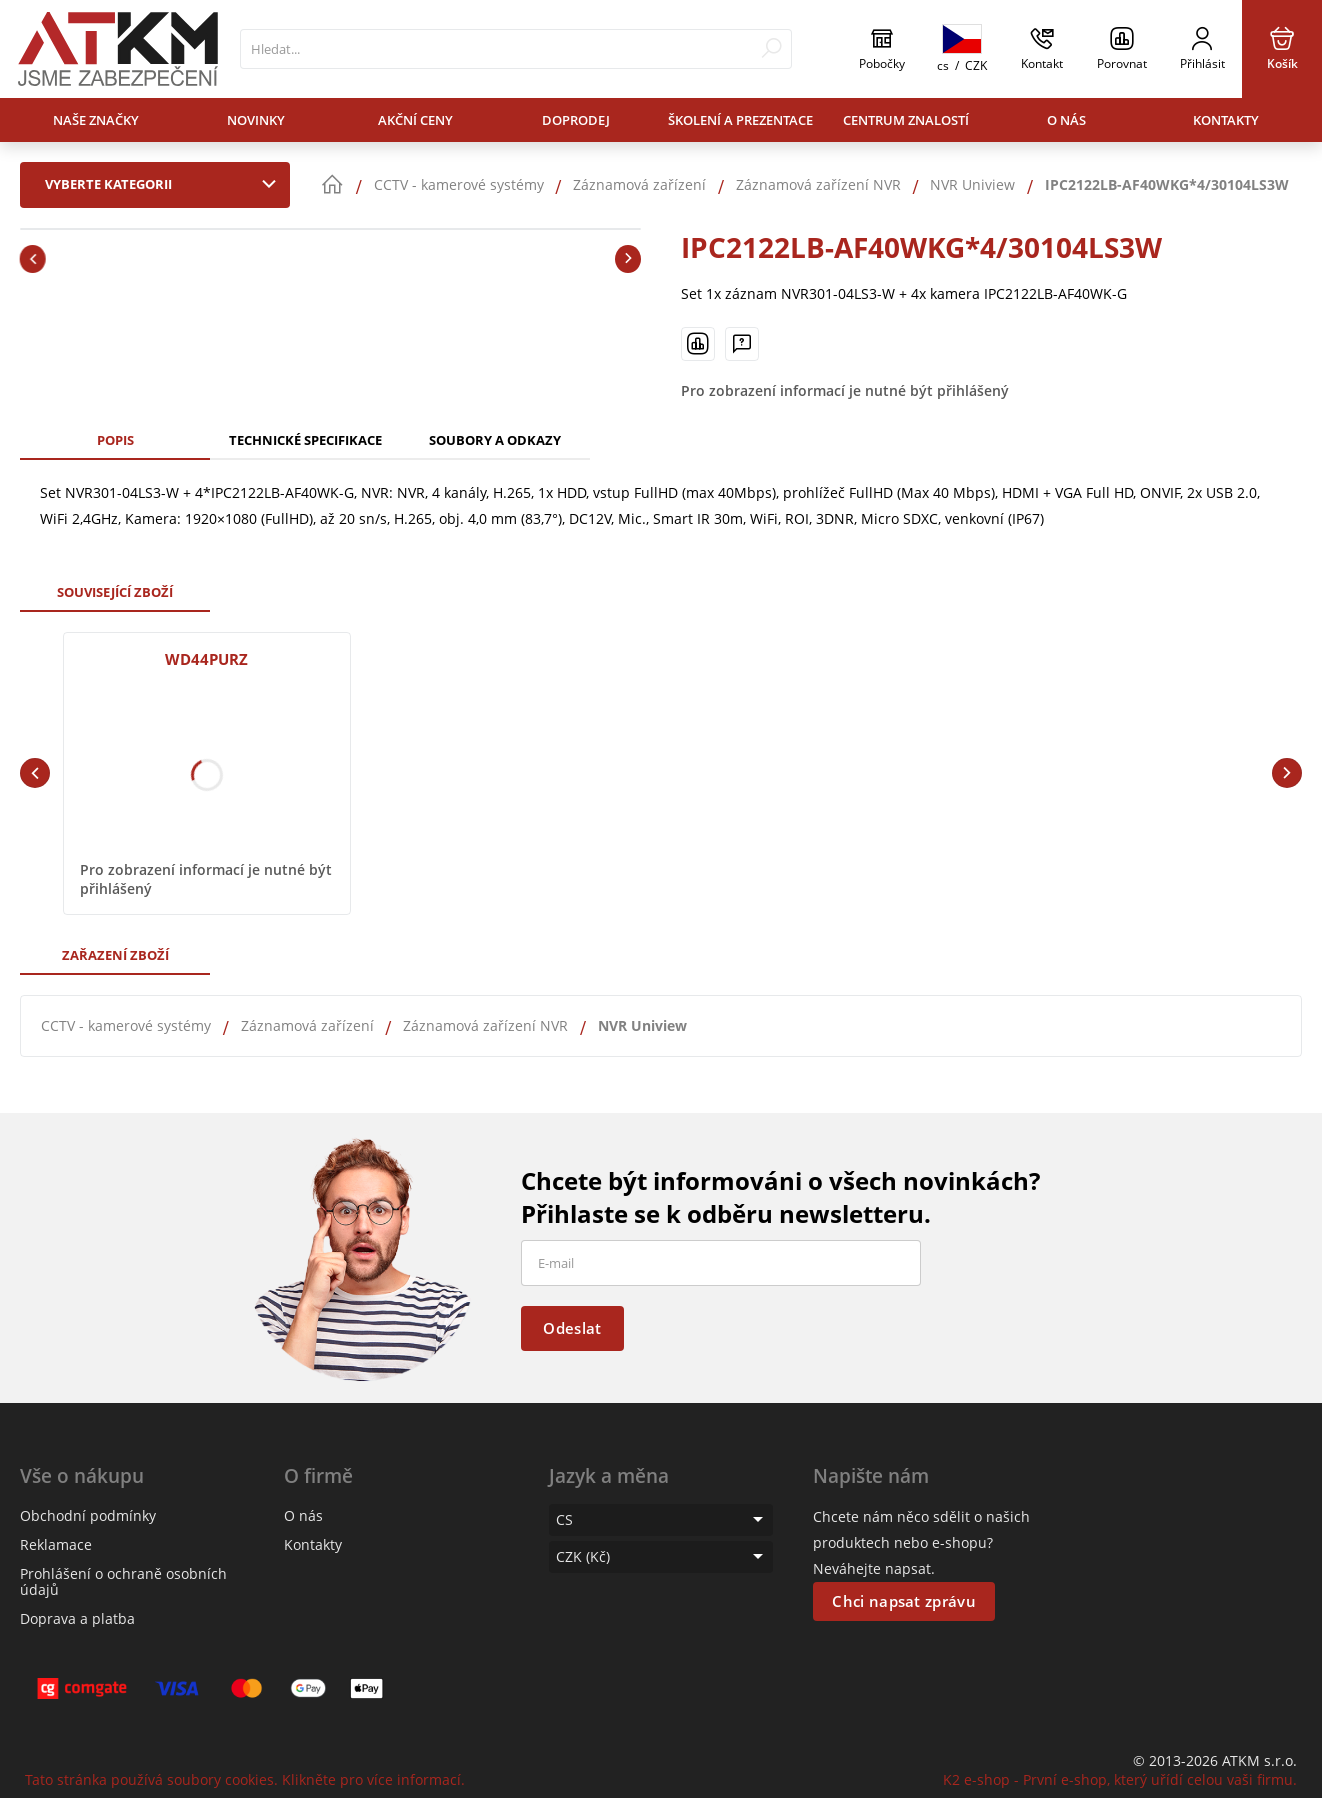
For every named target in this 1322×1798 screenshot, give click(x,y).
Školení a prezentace (740, 120)
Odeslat (572, 1328)
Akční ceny (415, 120)
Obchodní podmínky (88, 1515)
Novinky (256, 120)
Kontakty (1226, 120)
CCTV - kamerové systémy (126, 1025)
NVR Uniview (642, 1025)
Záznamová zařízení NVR (485, 1025)
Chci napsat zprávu (903, 1601)
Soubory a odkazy (495, 440)
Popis (115, 440)
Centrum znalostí (906, 120)
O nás (1066, 120)
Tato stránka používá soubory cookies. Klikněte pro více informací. (245, 1779)
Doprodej (576, 120)
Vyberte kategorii (165, 184)
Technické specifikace (305, 440)
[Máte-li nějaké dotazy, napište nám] (742, 344)
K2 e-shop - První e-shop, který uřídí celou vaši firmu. (1120, 1779)
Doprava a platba (77, 1618)
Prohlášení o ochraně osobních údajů (123, 1581)
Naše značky (96, 120)
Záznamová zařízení (307, 1025)
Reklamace (56, 1544)
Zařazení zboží (115, 955)
